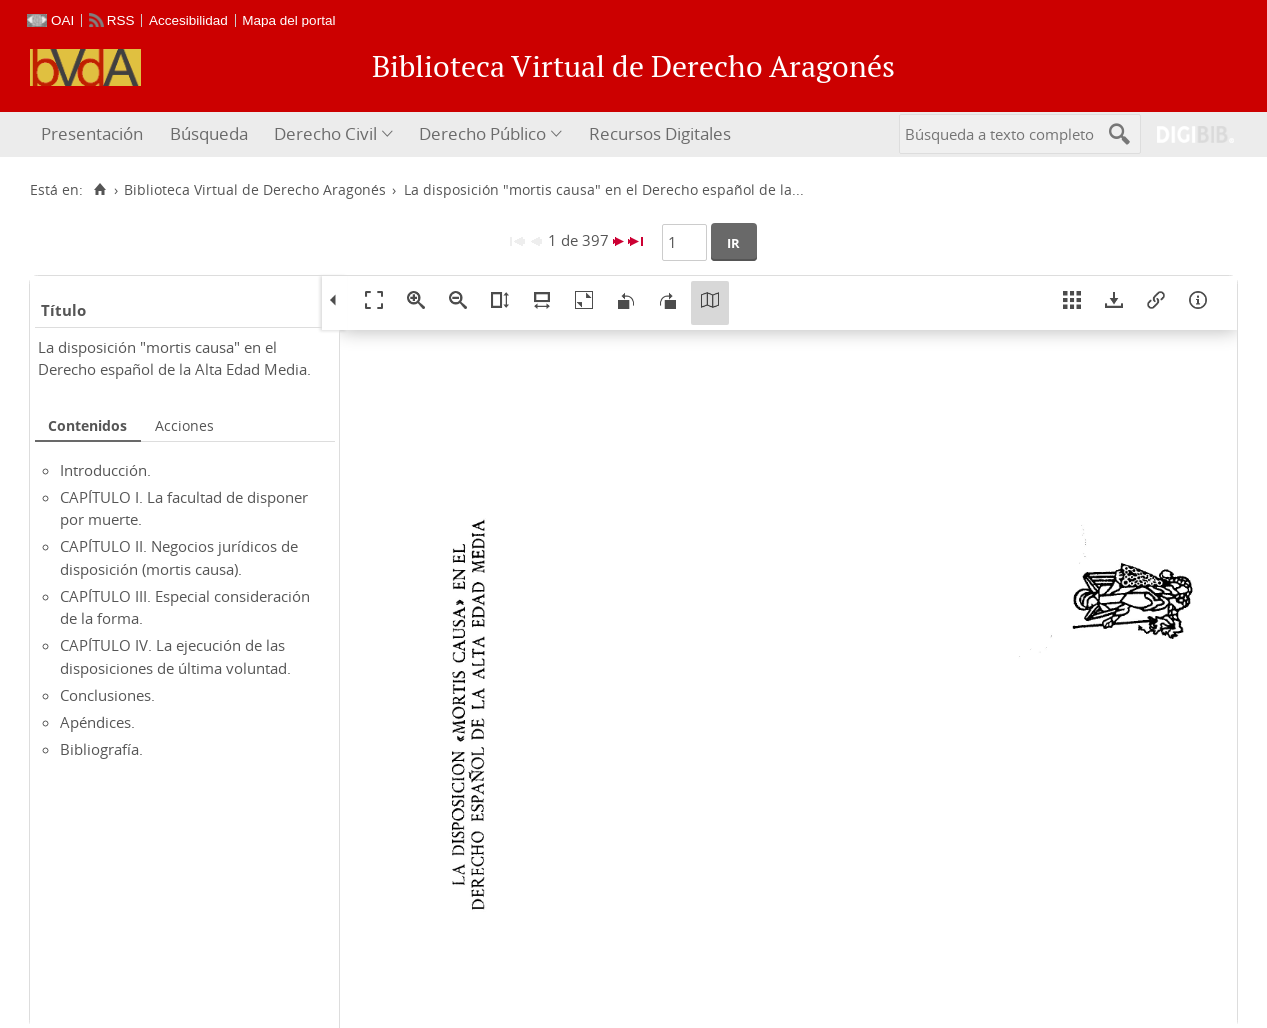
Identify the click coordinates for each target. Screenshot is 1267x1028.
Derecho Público (482, 133)
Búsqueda (209, 133)
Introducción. (105, 470)
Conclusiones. (107, 695)
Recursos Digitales (660, 133)
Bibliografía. (101, 749)
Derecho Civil (325, 133)
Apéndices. (97, 722)
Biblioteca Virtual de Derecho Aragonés (255, 190)
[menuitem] (94, 134)
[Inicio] (99, 190)
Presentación (92, 133)
